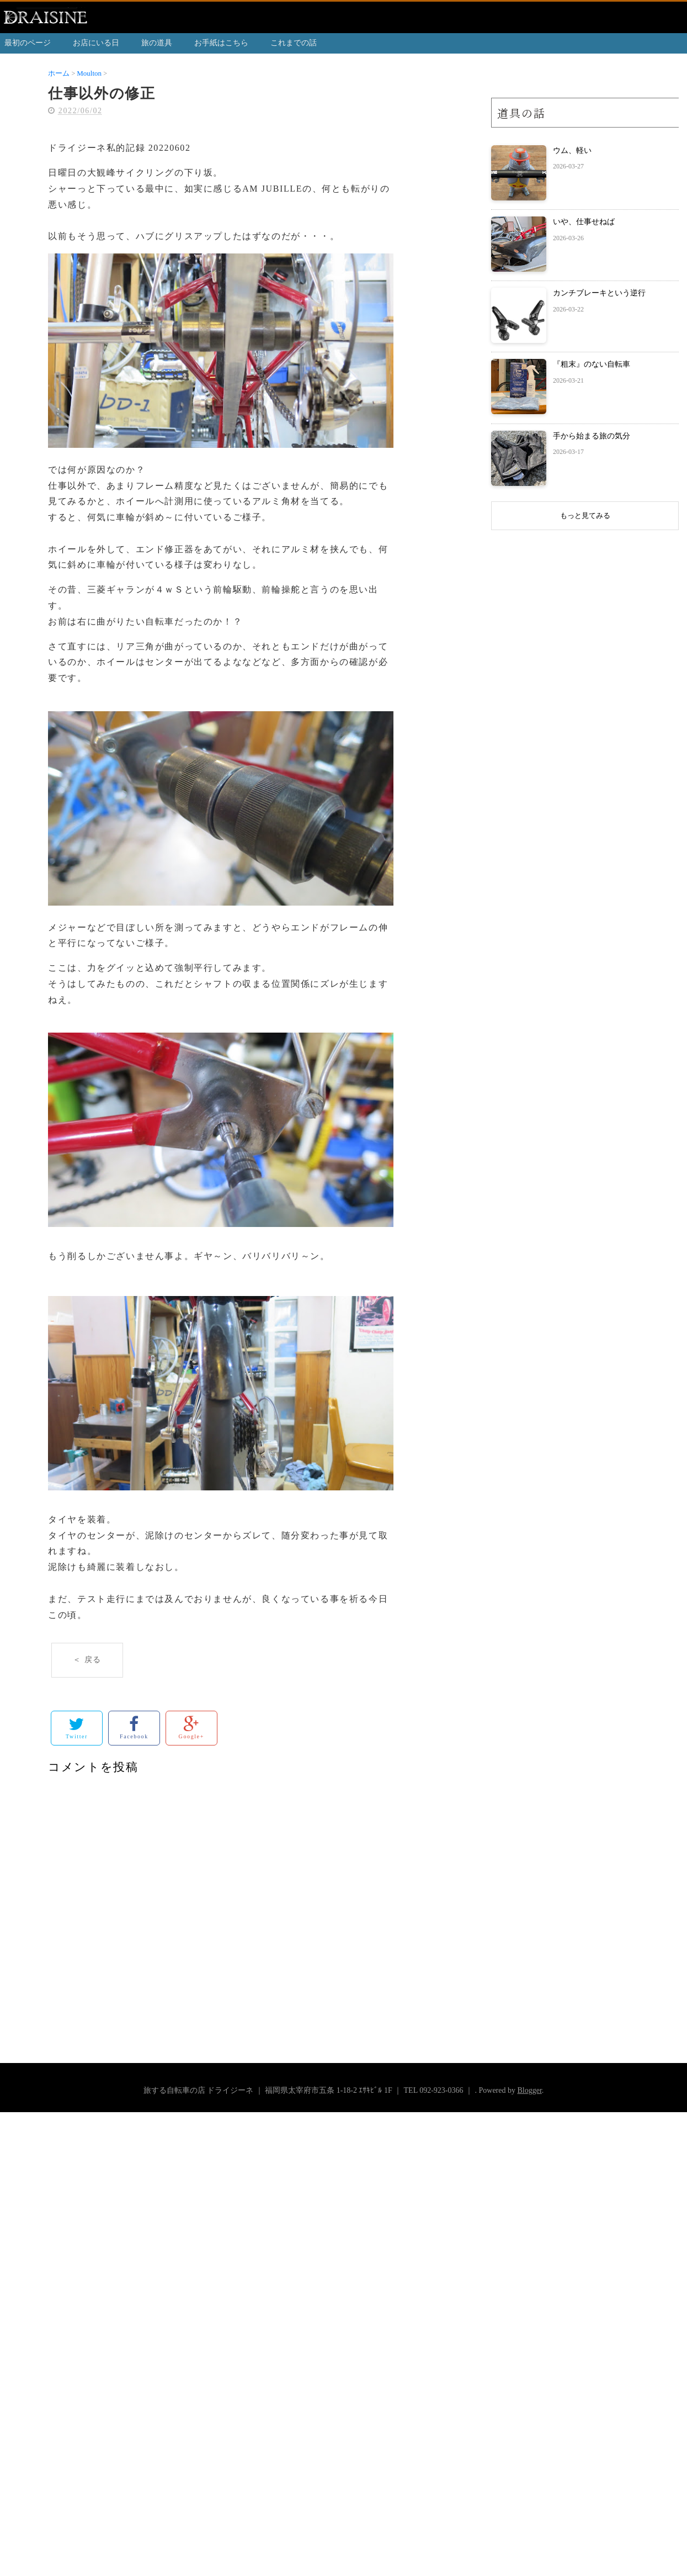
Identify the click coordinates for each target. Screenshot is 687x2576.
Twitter (77, 1727)
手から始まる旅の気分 (591, 436)
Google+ (191, 1727)
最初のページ (27, 43)
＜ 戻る (87, 1659)
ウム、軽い (572, 150)
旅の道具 (156, 43)
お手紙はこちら (221, 43)
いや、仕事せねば (584, 222)
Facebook (134, 1727)
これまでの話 (293, 43)
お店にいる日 (96, 43)
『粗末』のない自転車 (591, 364)
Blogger (529, 2090)
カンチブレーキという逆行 (599, 293)
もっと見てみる (585, 515)
